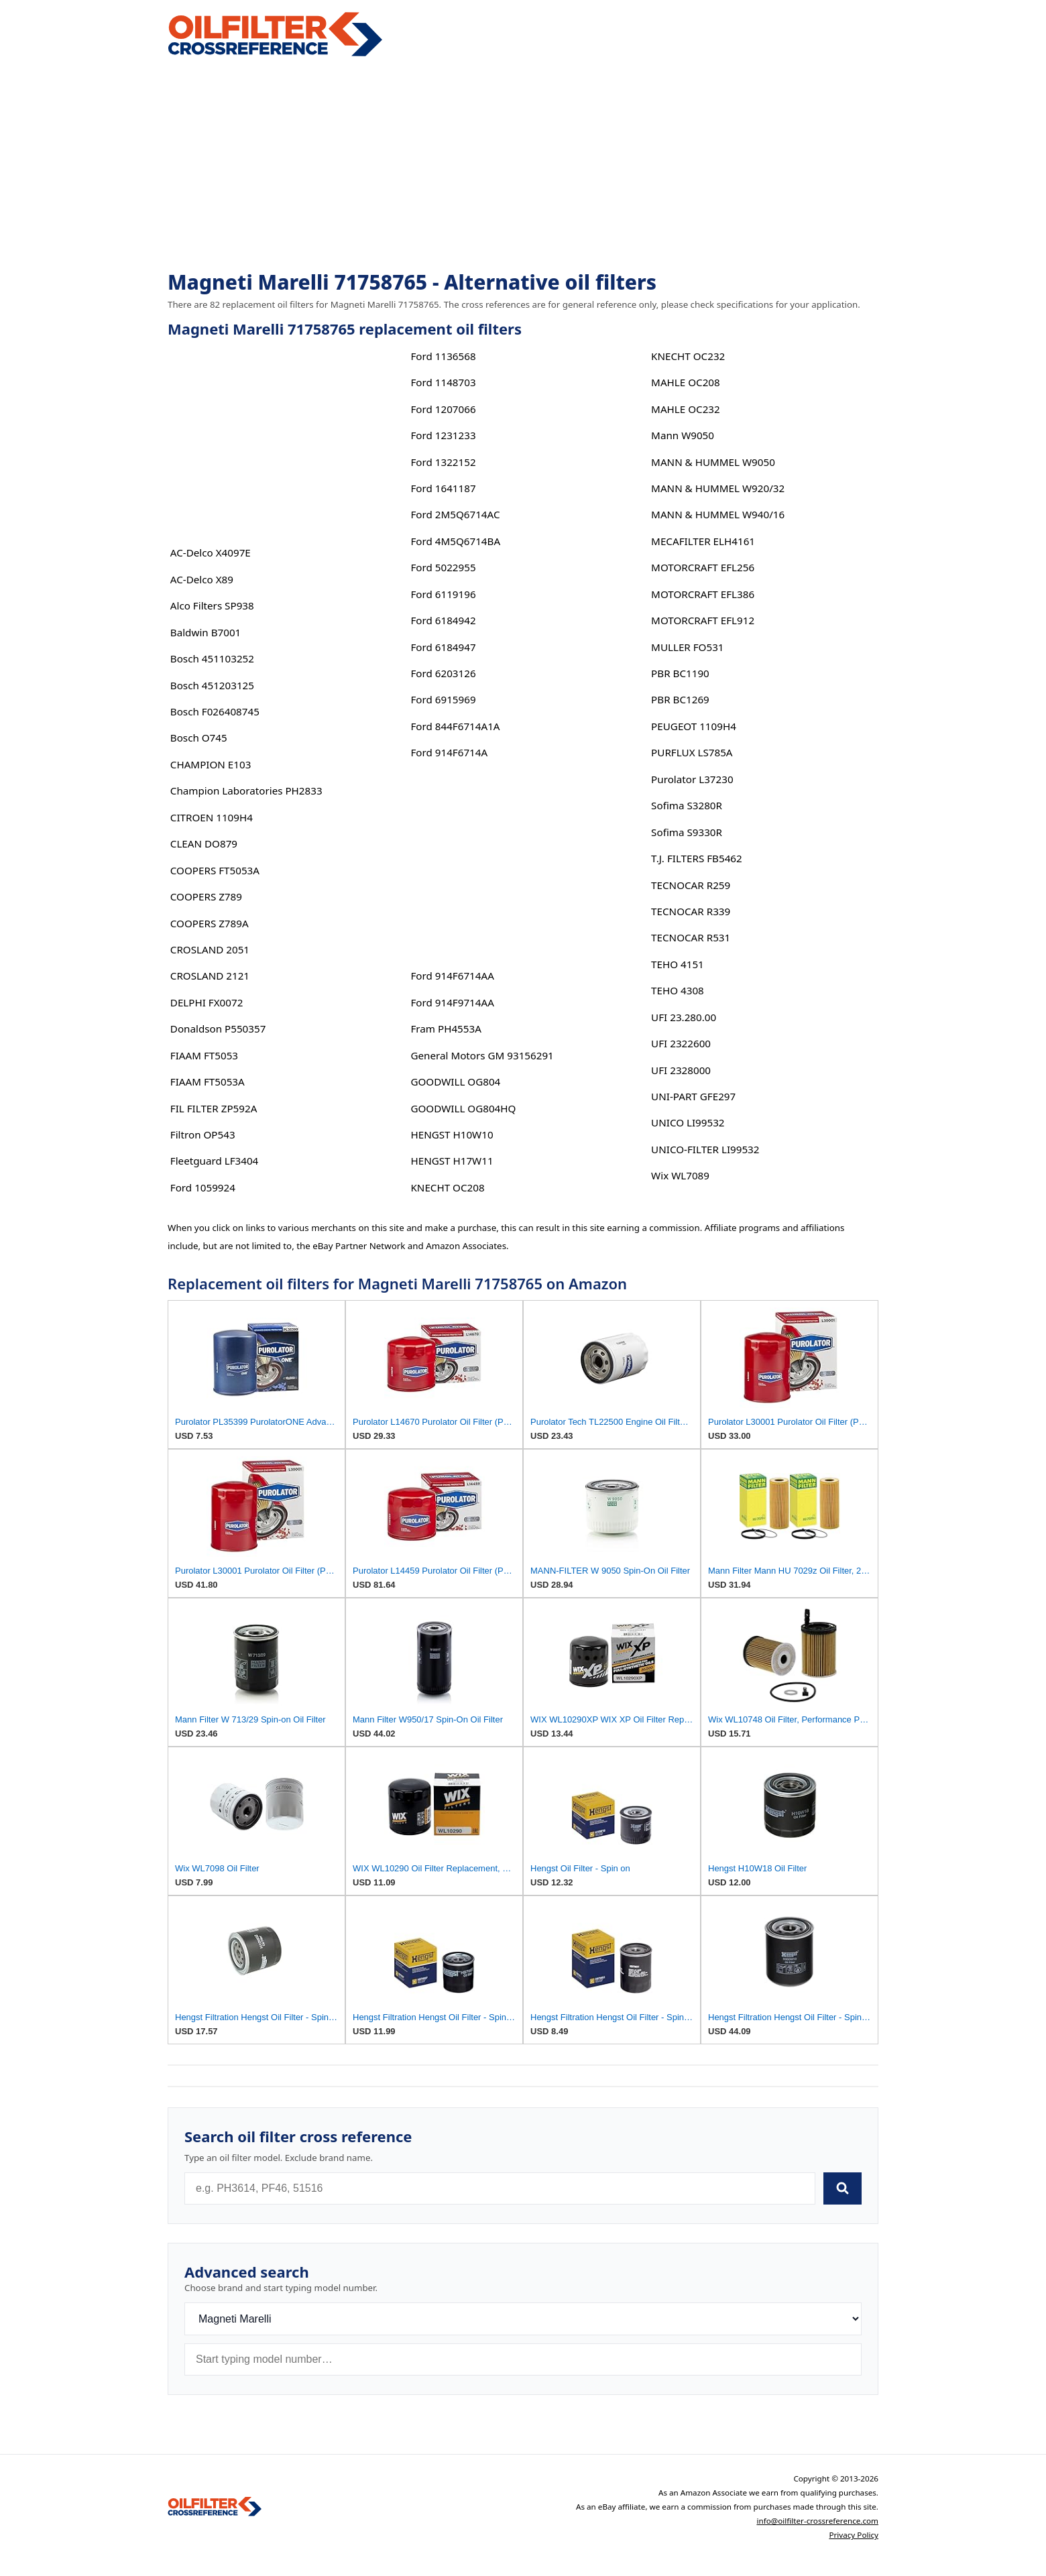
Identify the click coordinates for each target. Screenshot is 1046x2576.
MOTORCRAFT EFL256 (702, 567)
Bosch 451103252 (212, 658)
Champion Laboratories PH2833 (246, 790)
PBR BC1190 (680, 673)
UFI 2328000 (681, 1070)
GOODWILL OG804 (455, 1081)
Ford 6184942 (442, 620)
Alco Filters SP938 (212, 605)
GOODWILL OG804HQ (463, 1108)
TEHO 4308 (677, 990)
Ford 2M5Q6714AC (455, 514)
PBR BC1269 (680, 699)
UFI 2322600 (681, 1043)
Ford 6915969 (442, 699)
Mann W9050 (682, 435)
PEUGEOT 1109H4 (693, 726)
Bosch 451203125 (212, 685)
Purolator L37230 (692, 779)
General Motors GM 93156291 (481, 1055)
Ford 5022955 (442, 567)
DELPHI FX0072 (206, 1002)
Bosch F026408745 (214, 711)
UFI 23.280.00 (683, 1017)
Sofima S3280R (686, 805)
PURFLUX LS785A (691, 752)
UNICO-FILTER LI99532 (705, 1149)
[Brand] (523, 2318)
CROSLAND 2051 (209, 949)
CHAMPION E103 (210, 764)
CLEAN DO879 (203, 843)
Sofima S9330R (686, 832)
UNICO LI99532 (687, 1122)
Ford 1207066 (442, 409)
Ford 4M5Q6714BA (455, 541)
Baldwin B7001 (205, 632)
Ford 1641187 (442, 488)
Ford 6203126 (442, 673)
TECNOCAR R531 (690, 937)
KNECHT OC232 (688, 356)
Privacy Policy (853, 2535)
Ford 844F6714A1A (455, 726)
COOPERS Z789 (206, 896)
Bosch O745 (198, 737)
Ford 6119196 (442, 594)
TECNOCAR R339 (690, 911)
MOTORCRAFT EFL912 (702, 620)
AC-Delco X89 (201, 579)
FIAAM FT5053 (204, 1055)
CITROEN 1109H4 (211, 817)
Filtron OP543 (202, 1134)
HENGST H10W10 (451, 1134)
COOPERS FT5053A (214, 870)
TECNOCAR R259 (690, 885)
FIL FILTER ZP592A (213, 1108)
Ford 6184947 (442, 647)
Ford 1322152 (442, 462)
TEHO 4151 (677, 964)
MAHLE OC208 (685, 382)
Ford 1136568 (442, 356)
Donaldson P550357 (218, 1028)
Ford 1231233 (442, 435)
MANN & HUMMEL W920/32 (717, 488)
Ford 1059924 (202, 1187)
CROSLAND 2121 (209, 975)
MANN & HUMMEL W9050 (713, 462)
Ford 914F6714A (448, 752)
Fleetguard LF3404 (214, 1160)
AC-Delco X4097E (210, 552)
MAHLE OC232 (685, 409)
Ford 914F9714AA (451, 1002)
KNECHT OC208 (447, 1187)
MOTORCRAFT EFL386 (702, 594)
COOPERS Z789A (209, 923)
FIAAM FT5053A (207, 1081)
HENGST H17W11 (451, 1160)
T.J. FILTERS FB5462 (696, 858)
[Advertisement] (523, 165)
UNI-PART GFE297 (693, 1096)
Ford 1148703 (442, 382)
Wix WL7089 (680, 1175)
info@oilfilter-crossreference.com (817, 2521)
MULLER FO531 (687, 647)
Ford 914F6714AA (451, 975)
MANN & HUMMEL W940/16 (717, 514)
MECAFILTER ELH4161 (703, 541)
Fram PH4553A (445, 1028)
